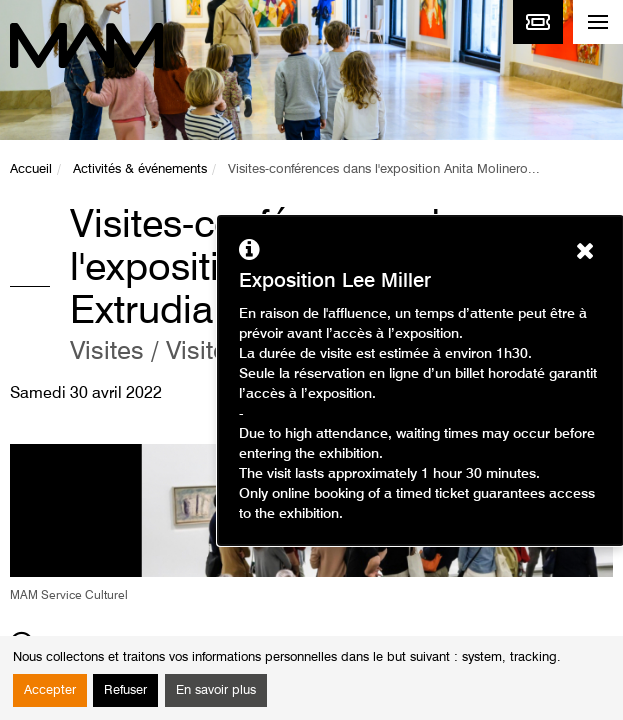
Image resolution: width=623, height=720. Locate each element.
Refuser (125, 690)
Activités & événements (140, 169)
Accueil (31, 169)
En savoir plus (216, 690)
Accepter (50, 690)
